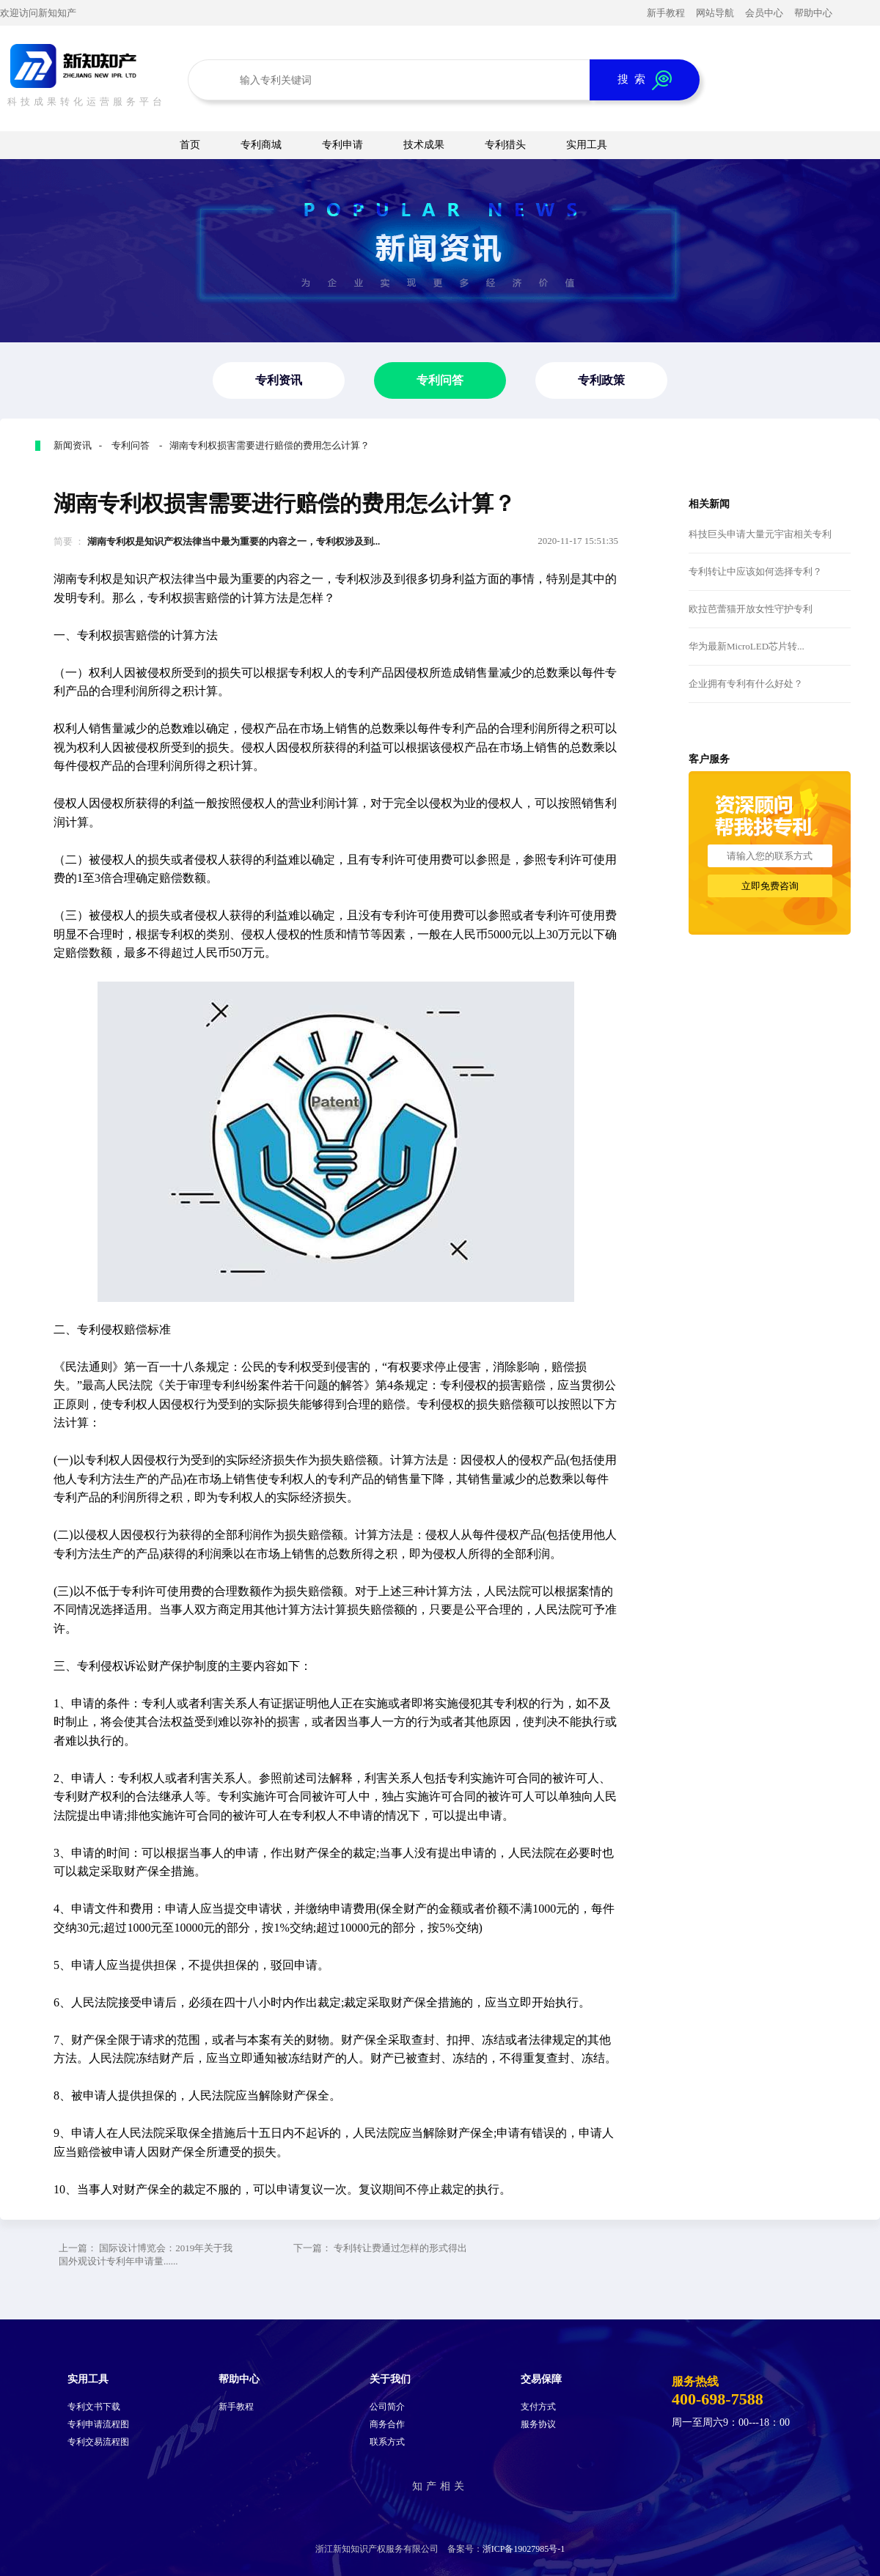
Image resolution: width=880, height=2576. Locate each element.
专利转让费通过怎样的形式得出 (400, 2247)
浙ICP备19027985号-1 (524, 2549)
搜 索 (644, 80)
